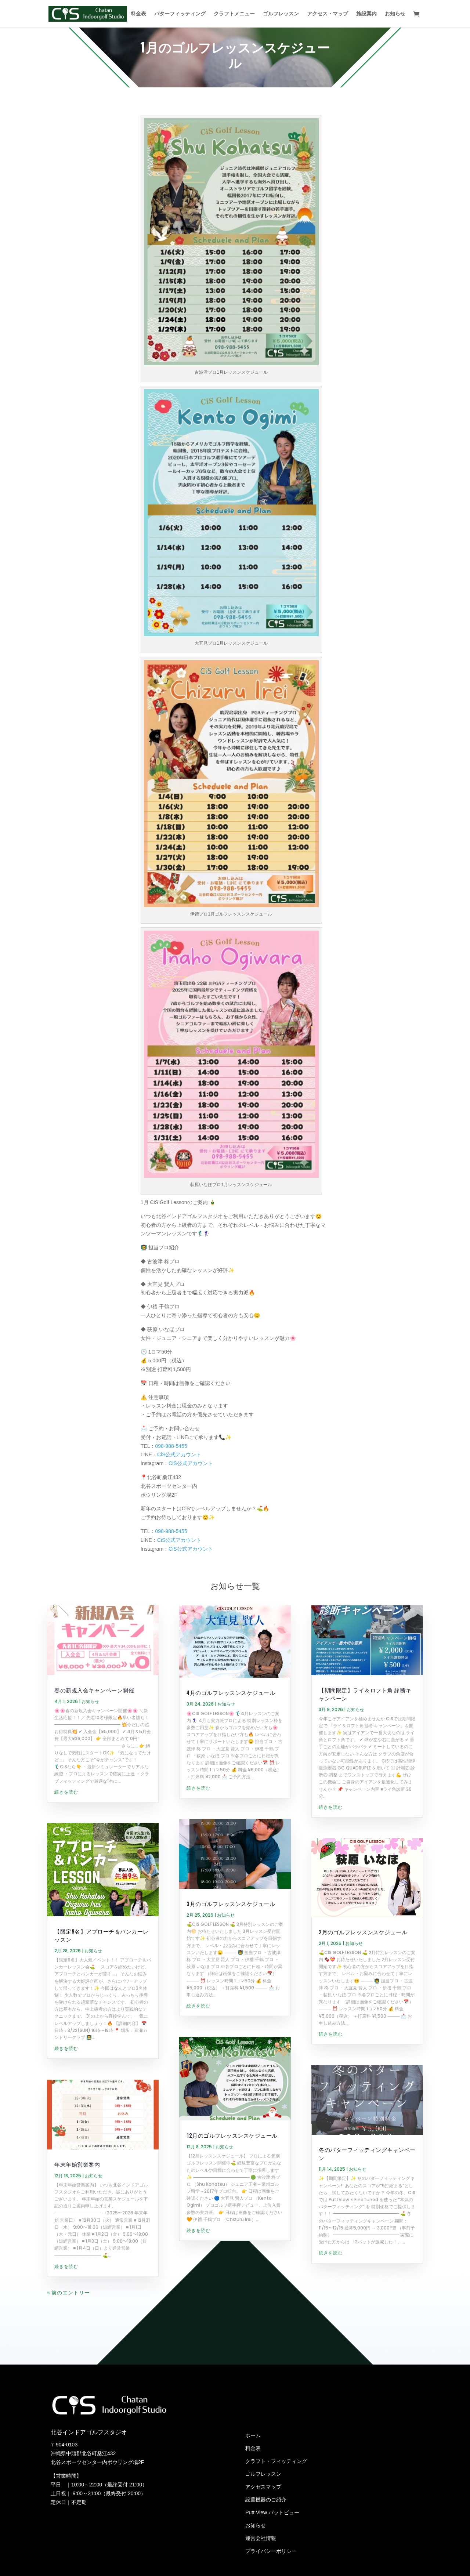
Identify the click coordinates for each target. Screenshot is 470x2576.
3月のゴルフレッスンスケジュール (231, 1975)
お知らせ (395, 14)
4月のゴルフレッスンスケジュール (231, 1695)
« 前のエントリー (68, 2434)
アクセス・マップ (327, 14)
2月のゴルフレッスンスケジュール (363, 2004)
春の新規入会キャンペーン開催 (94, 1761)
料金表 (138, 14)
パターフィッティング (180, 14)
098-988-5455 (171, 1448)
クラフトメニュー (234, 14)
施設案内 (366, 14)
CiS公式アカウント (179, 1457)
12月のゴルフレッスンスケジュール (232, 2207)
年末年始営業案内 (77, 2305)
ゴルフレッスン (281, 14)
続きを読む (66, 1864)
